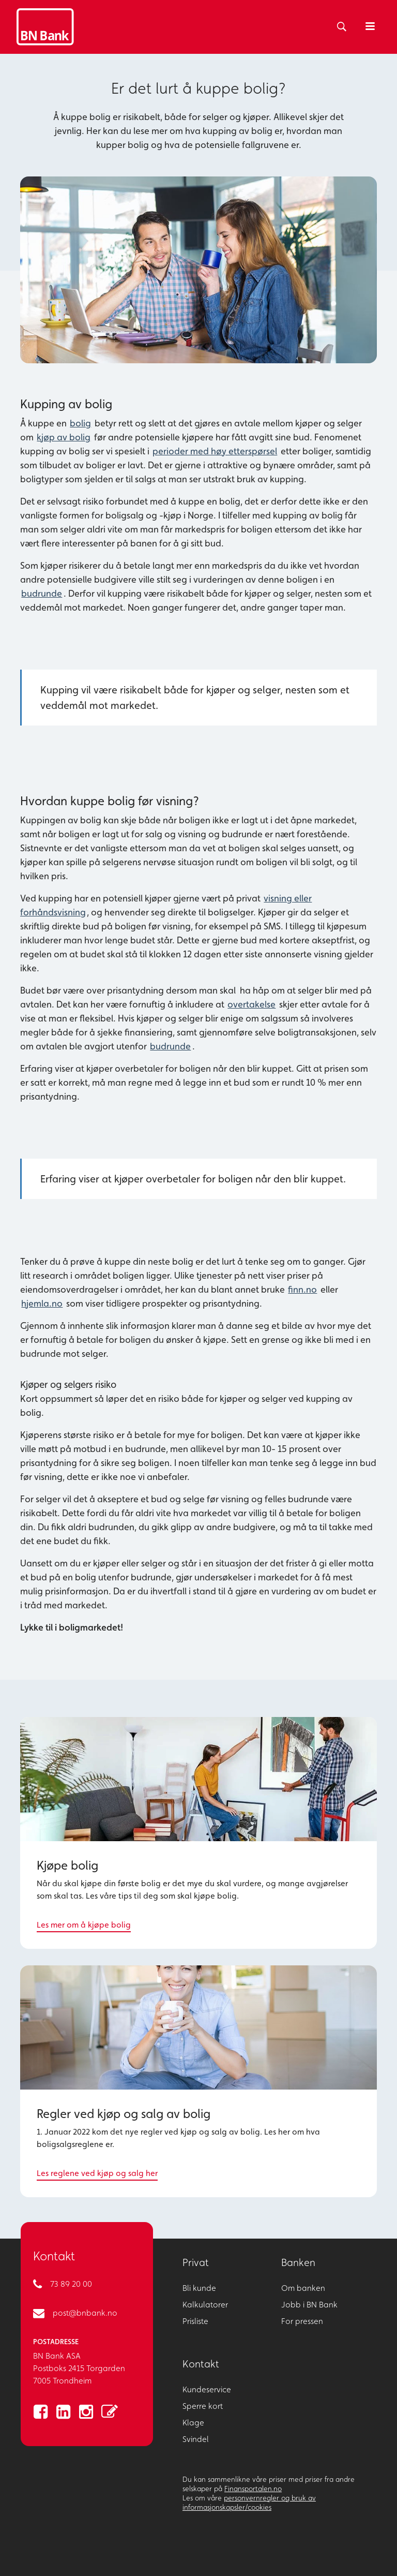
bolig (80, 423)
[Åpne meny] (370, 26)
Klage (193, 2422)
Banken (298, 2262)
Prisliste (195, 2321)
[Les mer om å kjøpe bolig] (198, 1833)
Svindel (195, 2439)
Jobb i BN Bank (309, 2304)
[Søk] (340, 26)
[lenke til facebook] (40, 2412)
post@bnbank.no (85, 2313)
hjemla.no (42, 1303)
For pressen (302, 2321)
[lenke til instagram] (86, 2412)
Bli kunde (199, 2288)
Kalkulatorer (205, 2304)
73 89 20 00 (71, 2284)
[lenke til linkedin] (63, 2412)
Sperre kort (202, 2406)
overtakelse (251, 1004)
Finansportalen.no (253, 2488)
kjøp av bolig (63, 437)
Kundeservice (206, 2389)
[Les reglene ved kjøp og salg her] (198, 2081)
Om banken (303, 2288)
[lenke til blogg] (108, 2412)
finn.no (302, 1289)
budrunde (41, 593)
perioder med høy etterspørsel (214, 451)
